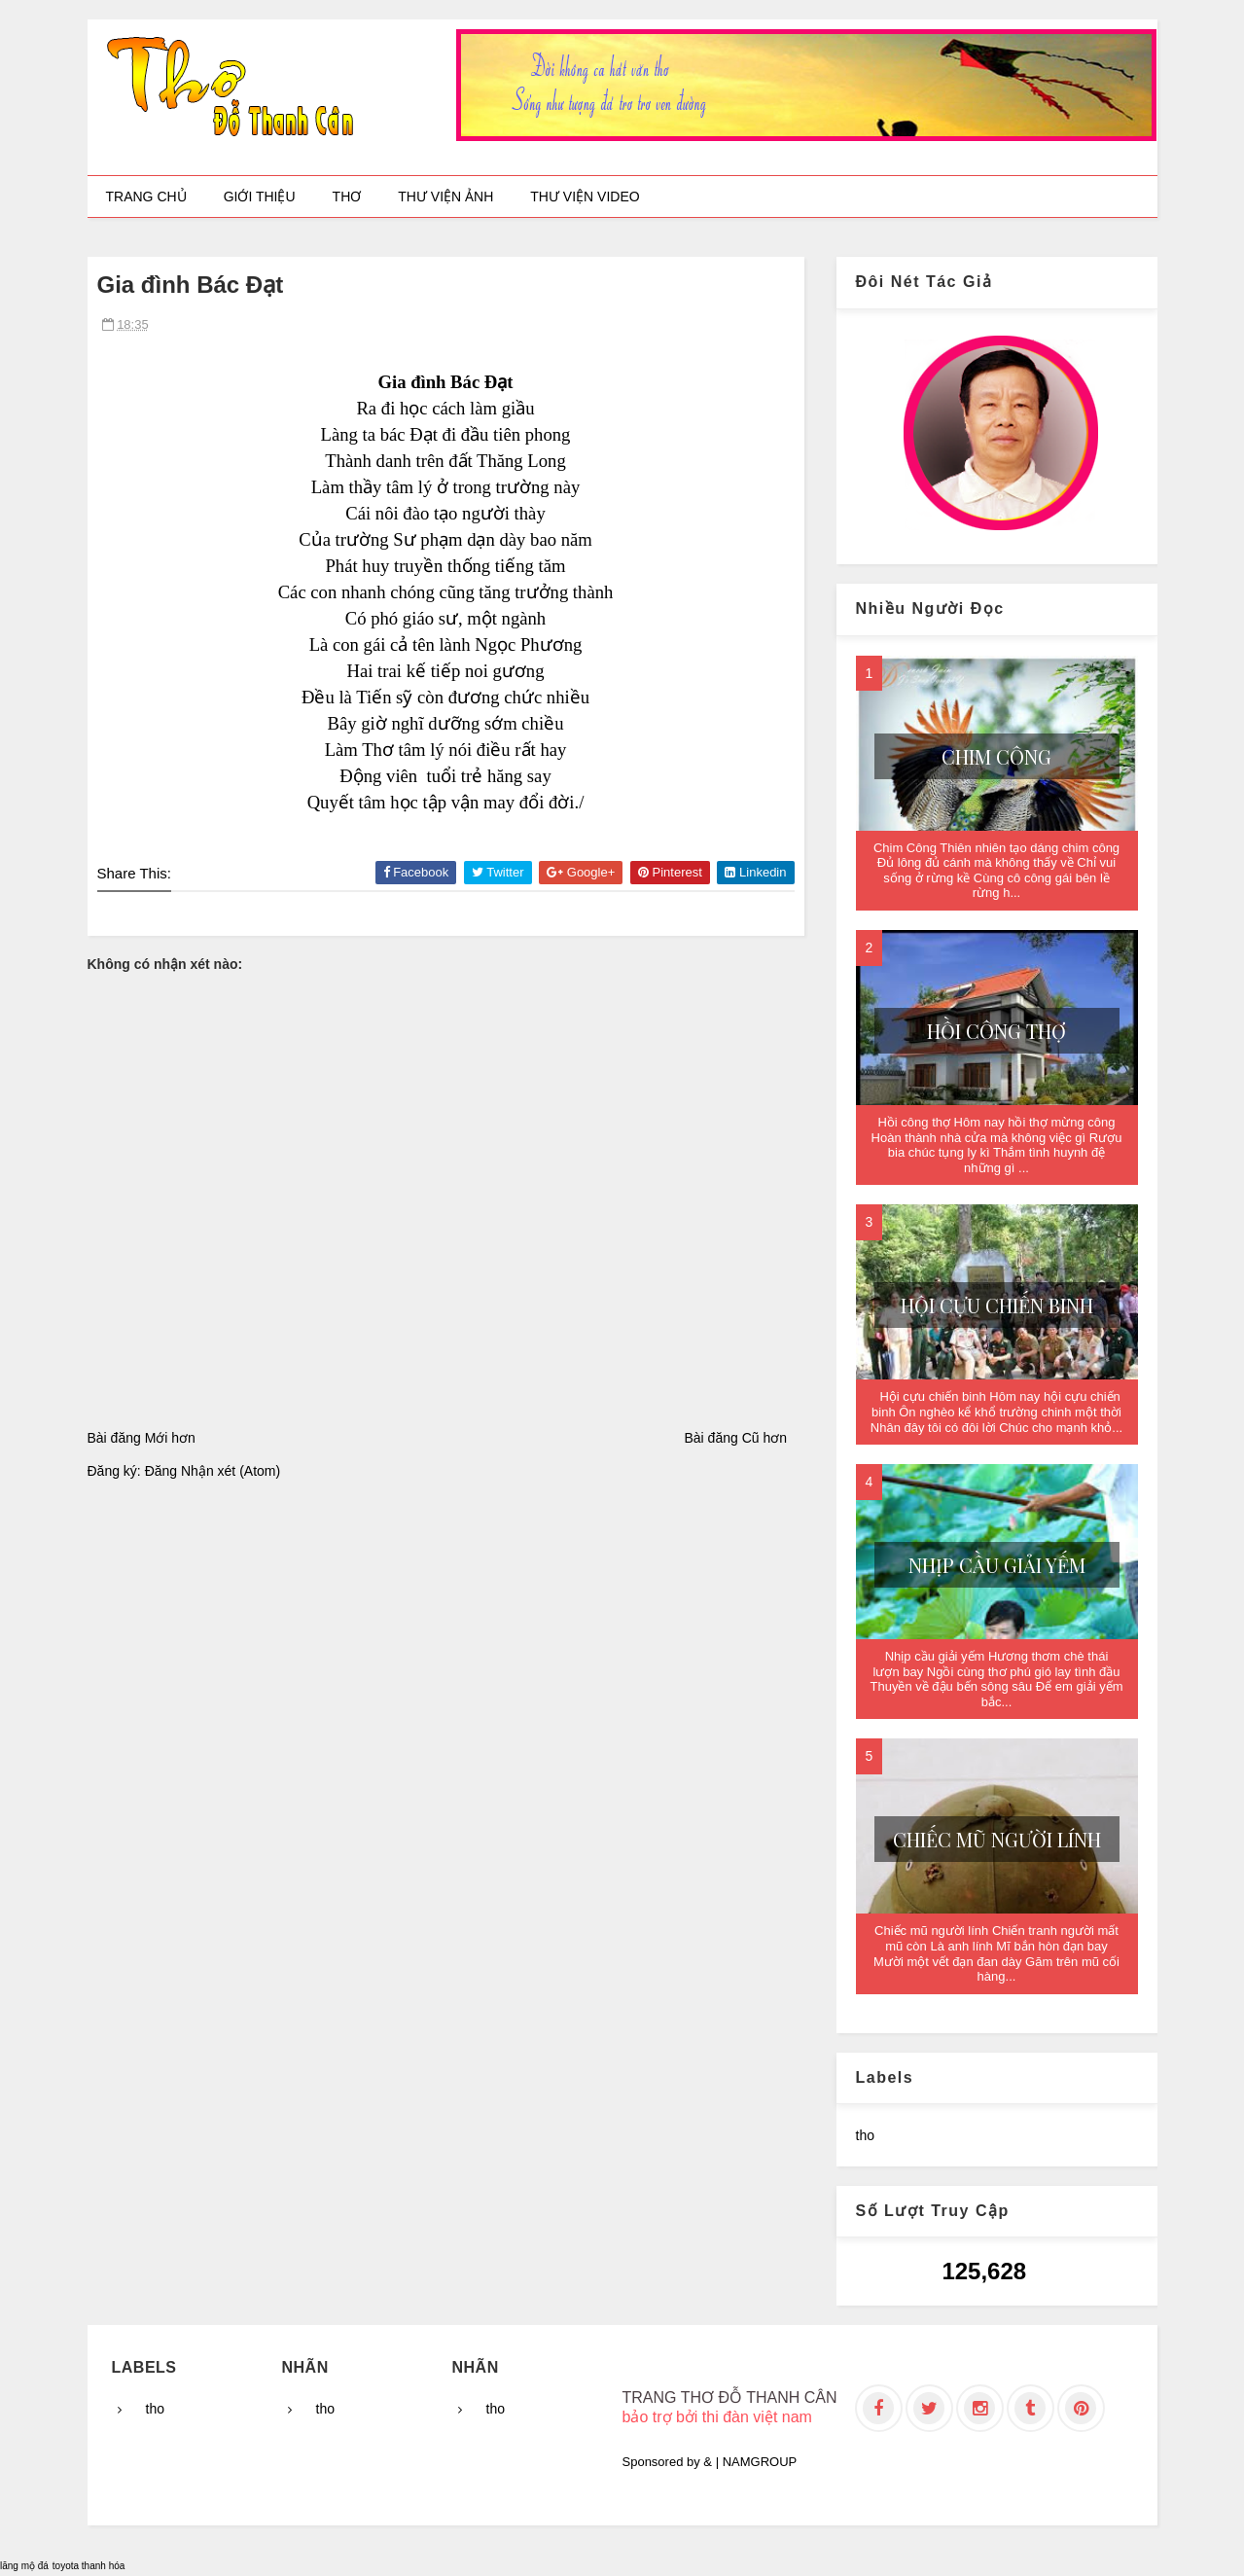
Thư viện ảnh (445, 196)
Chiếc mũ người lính (997, 1839)
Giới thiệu (260, 196)
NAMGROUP (760, 2461)
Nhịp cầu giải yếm (996, 1565)
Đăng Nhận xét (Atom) (213, 1471)
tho (865, 2135)
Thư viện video (584, 196)
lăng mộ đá (24, 2565)
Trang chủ (146, 196)
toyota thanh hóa (89, 2565)
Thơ (347, 196)
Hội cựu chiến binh (997, 1305)
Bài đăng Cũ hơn (735, 1438)
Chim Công (996, 756)
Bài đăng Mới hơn (141, 1438)
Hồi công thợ (996, 1031)
